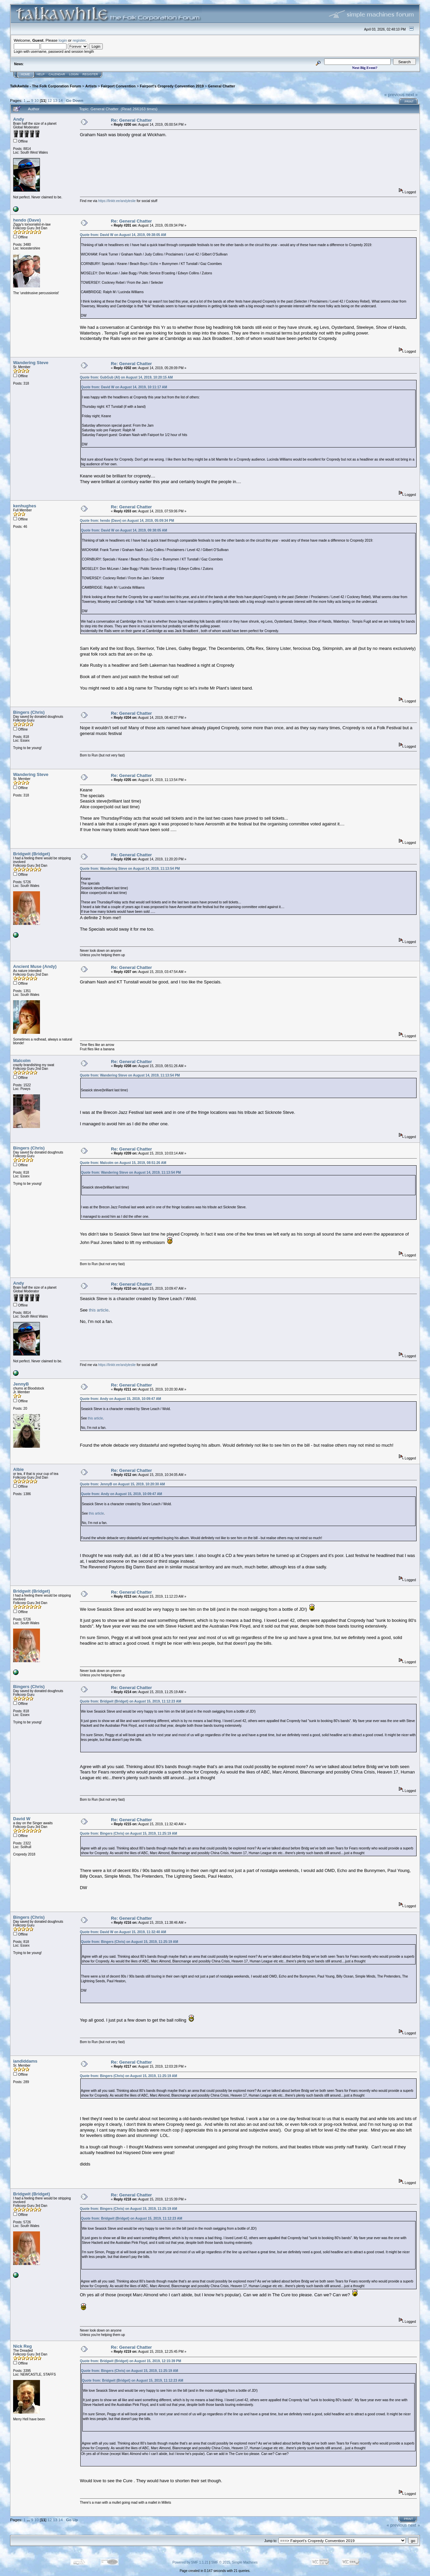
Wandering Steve (30, 362)
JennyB (21, 1384)
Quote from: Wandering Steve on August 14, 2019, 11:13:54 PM (130, 868)
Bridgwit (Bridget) (31, 853)
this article (99, 1310)
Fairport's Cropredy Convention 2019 (172, 86)
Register (90, 74)
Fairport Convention (118, 86)
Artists (91, 86)
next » (412, 94)
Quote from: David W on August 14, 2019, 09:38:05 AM (123, 235)
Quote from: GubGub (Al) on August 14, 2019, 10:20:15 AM (126, 377)
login (63, 40)
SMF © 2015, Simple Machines (234, 2562)
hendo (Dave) (27, 220)
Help (41, 74)
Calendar (57, 74)
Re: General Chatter (131, 120)
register (79, 40)
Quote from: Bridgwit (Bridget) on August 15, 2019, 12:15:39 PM (130, 2361)
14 (60, 100)
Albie (18, 1469)
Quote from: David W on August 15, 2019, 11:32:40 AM (123, 1932)
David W (21, 1818)
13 (55, 100)
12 (49, 100)
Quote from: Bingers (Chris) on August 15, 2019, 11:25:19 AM (128, 1833)
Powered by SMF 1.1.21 (190, 2562)
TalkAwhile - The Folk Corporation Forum (45, 86)
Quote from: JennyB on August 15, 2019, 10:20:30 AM (122, 1484)
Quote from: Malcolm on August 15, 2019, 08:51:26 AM (123, 1163)
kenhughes (24, 505)
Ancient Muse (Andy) (34, 966)
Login (74, 74)
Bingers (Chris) (29, 712)
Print (409, 101)
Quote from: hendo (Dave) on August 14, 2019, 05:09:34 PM (127, 520)
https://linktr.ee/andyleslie (117, 201)
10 (36, 100)
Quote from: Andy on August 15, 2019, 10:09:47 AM (120, 1399)
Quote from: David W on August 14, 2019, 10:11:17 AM (124, 387)
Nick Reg (22, 2346)
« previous (394, 94)
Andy (18, 119)
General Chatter (221, 86)
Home (25, 74)
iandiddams (25, 2061)
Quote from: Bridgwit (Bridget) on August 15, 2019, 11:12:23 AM (130, 1701)
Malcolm (22, 1060)
